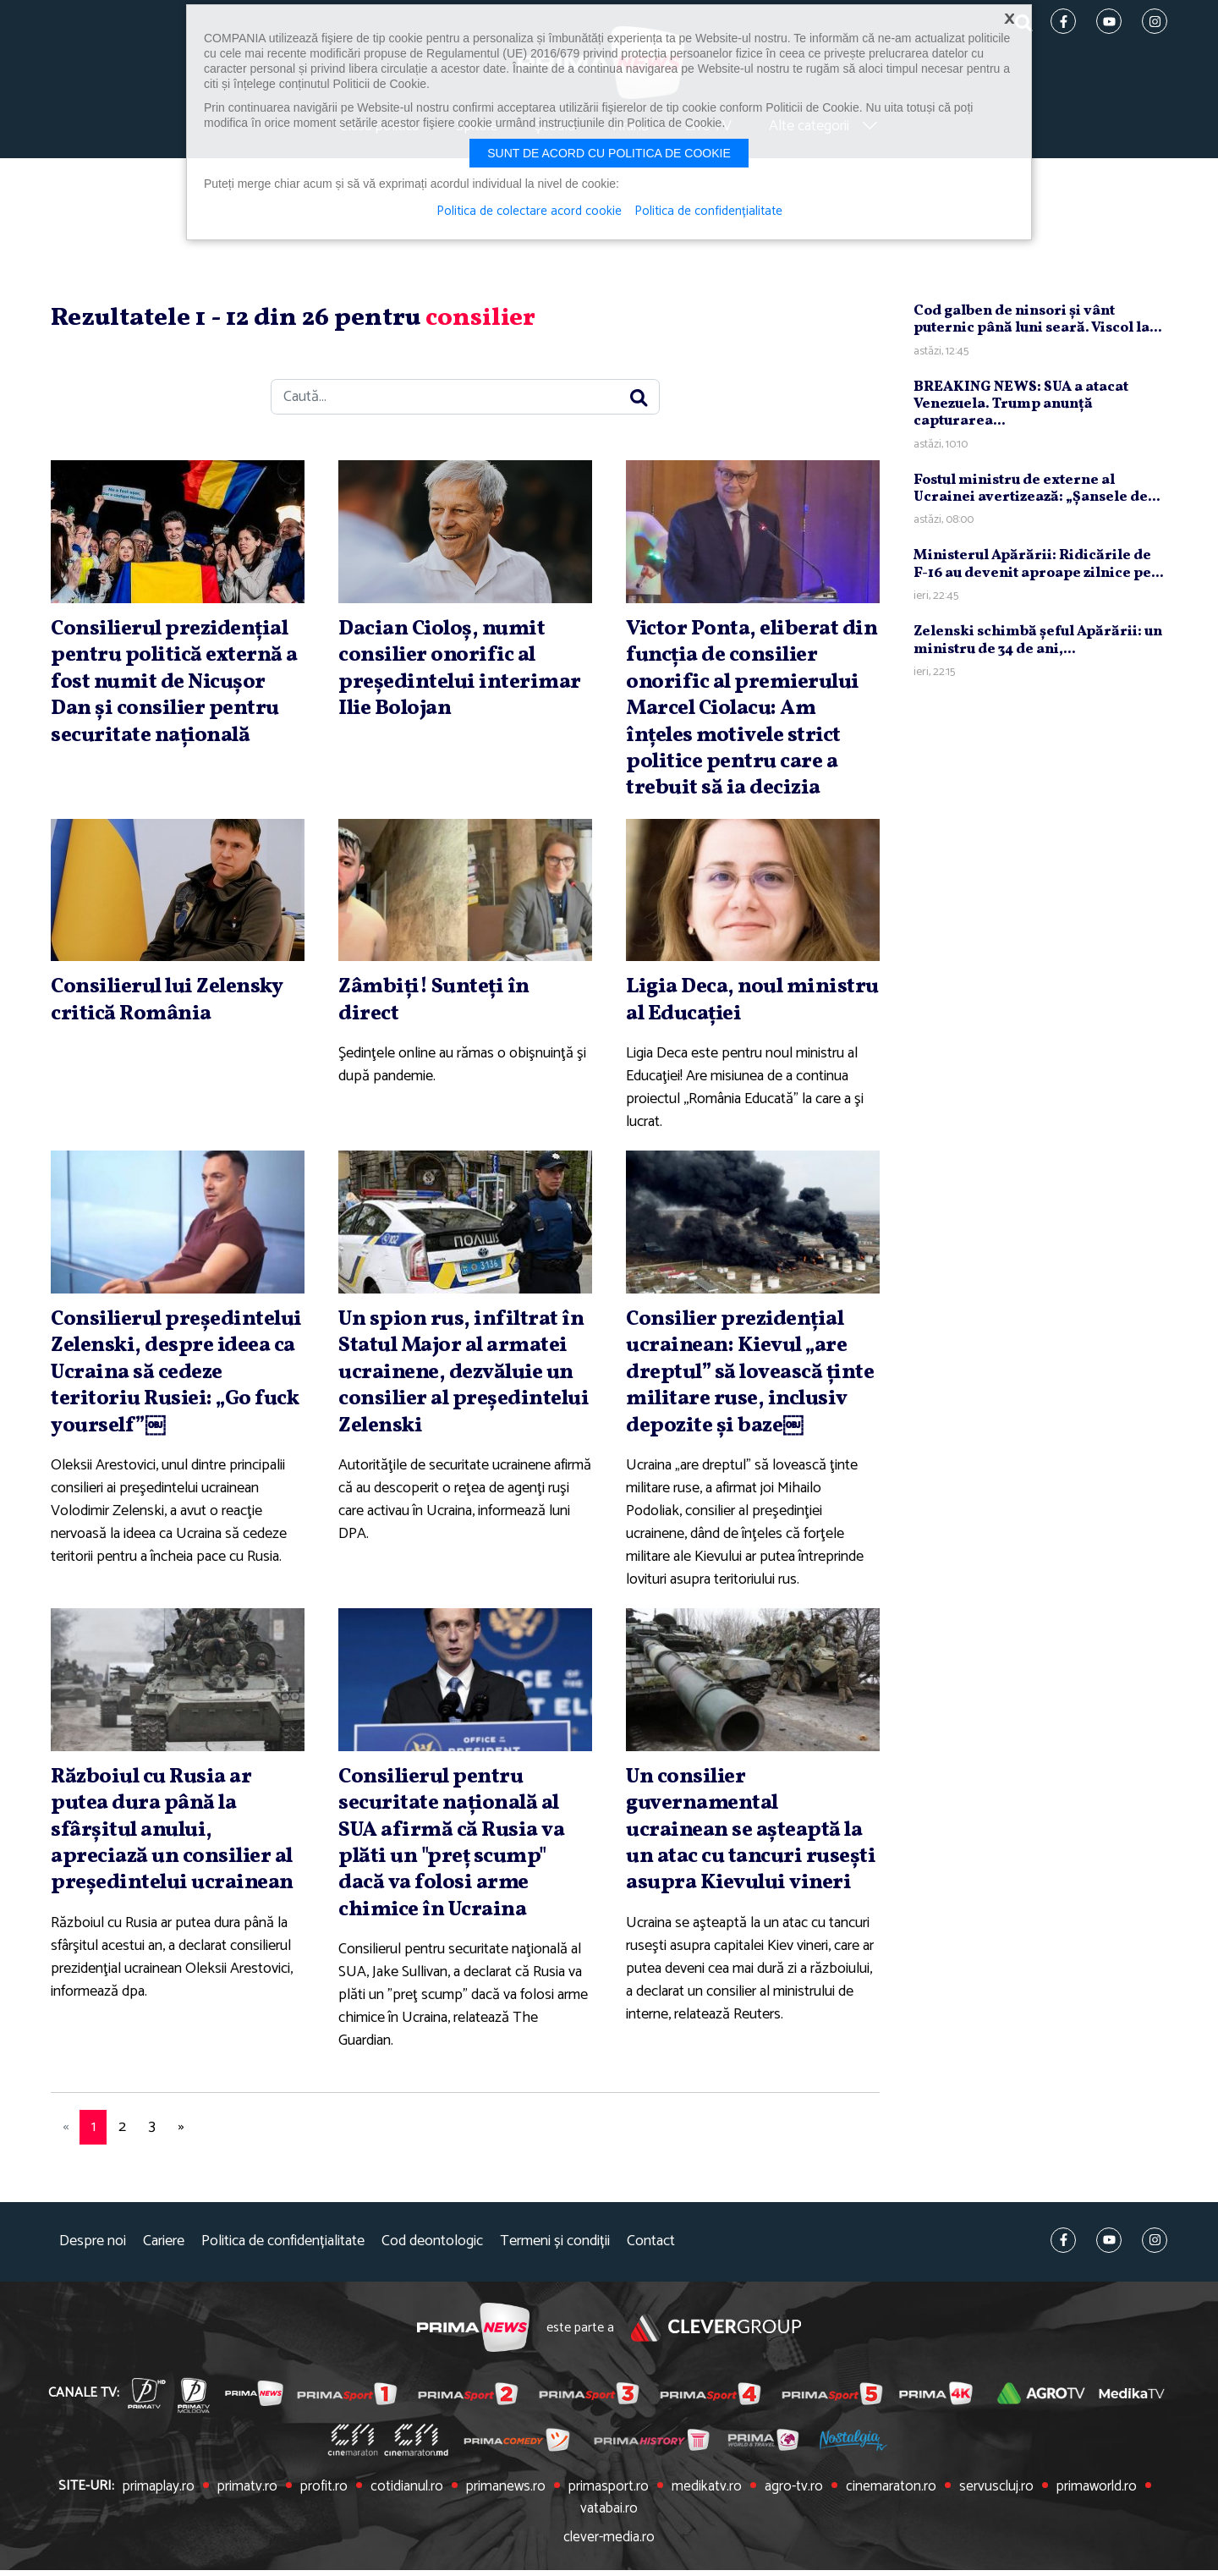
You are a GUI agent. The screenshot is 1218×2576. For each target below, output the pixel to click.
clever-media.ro (609, 2545)
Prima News (471, 2358)
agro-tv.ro (759, 2517)
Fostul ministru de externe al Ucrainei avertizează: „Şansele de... (1037, 495)
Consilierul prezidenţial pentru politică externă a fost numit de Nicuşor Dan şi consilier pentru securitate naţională (175, 689)
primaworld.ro (1048, 2517)
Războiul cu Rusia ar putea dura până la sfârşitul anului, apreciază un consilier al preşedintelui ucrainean (166, 1874)
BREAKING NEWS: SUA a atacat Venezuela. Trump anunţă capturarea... (1021, 411)
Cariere (163, 2271)
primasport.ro (582, 2517)
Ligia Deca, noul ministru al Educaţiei (736, 1006)
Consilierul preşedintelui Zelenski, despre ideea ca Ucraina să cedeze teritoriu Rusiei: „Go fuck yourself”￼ (173, 1391)
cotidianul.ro (390, 2517)
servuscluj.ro (953, 2517)
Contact (651, 2271)
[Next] (181, 2157)
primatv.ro (236, 2517)
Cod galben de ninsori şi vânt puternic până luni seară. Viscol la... (1038, 327)
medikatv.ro (676, 2517)
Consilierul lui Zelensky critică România (174, 1006)
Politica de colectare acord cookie (528, 211)
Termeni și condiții (555, 2271)
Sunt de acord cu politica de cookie (609, 153)
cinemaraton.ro (853, 2517)
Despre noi (92, 2271)
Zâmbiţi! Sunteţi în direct (437, 1006)
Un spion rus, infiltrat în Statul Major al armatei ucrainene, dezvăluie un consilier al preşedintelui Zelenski (465, 1378)
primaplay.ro (151, 2517)
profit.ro (310, 2517)
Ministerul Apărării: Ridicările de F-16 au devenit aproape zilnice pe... (1039, 571)
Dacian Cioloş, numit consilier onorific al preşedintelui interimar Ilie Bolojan (464, 676)
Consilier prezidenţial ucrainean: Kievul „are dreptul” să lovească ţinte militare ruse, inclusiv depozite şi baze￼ (750, 1391)
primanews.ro (484, 2517)
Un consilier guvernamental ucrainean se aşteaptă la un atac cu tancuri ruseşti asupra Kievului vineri (750, 1874)
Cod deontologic (432, 2271)
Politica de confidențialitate (283, 2271)
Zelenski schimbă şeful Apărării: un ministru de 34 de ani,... (1038, 647)
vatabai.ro (1137, 2517)
